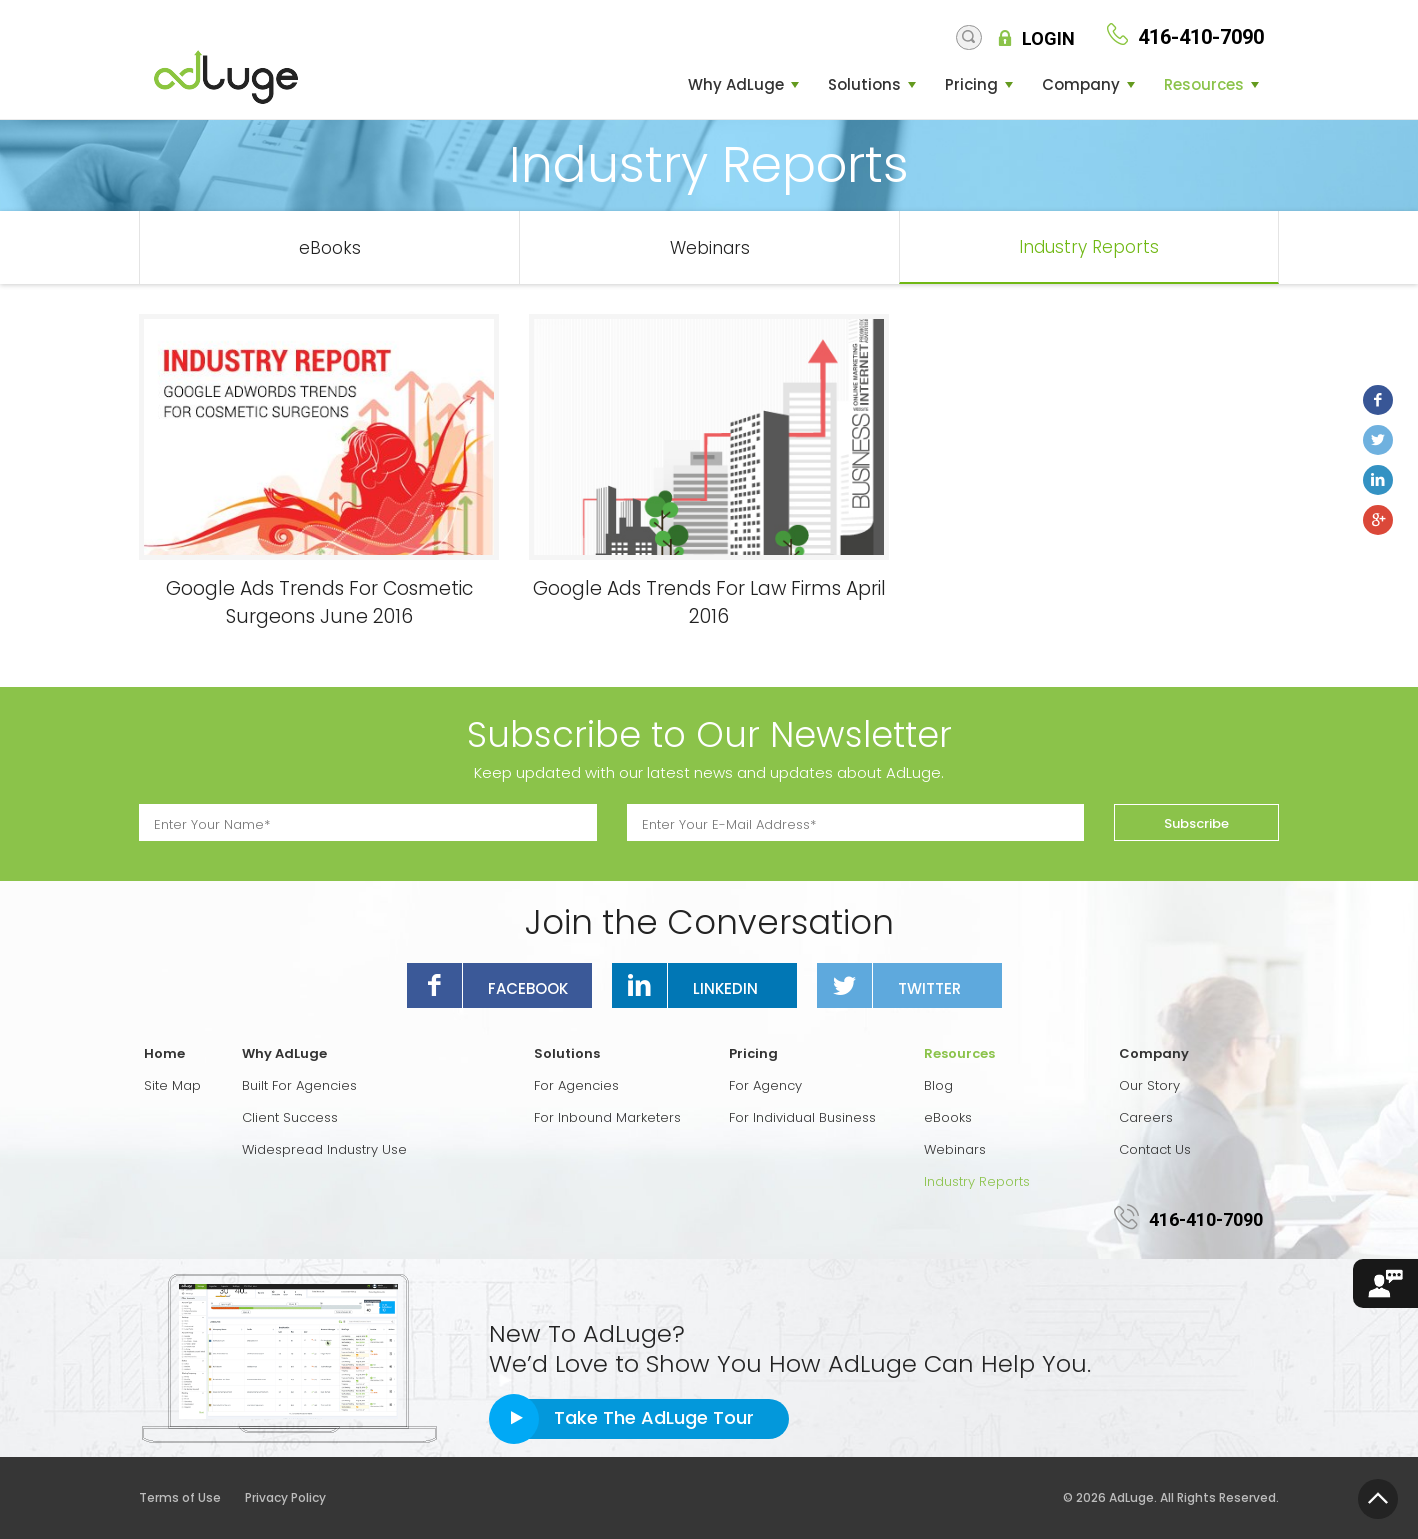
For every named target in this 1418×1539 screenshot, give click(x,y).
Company (1081, 85)
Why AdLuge (736, 85)
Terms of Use (190, 1497)
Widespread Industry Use (324, 1149)
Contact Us (1155, 1149)
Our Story (1149, 1085)
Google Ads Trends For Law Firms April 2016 (709, 602)
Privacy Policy (285, 1497)
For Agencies (576, 1085)
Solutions (864, 85)
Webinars (710, 248)
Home (164, 1053)
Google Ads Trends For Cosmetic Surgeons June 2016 (319, 602)
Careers (1146, 1117)
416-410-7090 (1206, 1219)
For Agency (765, 1085)
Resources (1204, 85)
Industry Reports (1089, 247)
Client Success (290, 1117)
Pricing (971, 85)
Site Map (172, 1085)
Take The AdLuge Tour (654, 1417)
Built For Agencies (299, 1085)
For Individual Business (802, 1117)
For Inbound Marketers (607, 1117)
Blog (938, 1085)
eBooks (330, 248)
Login (1048, 39)
